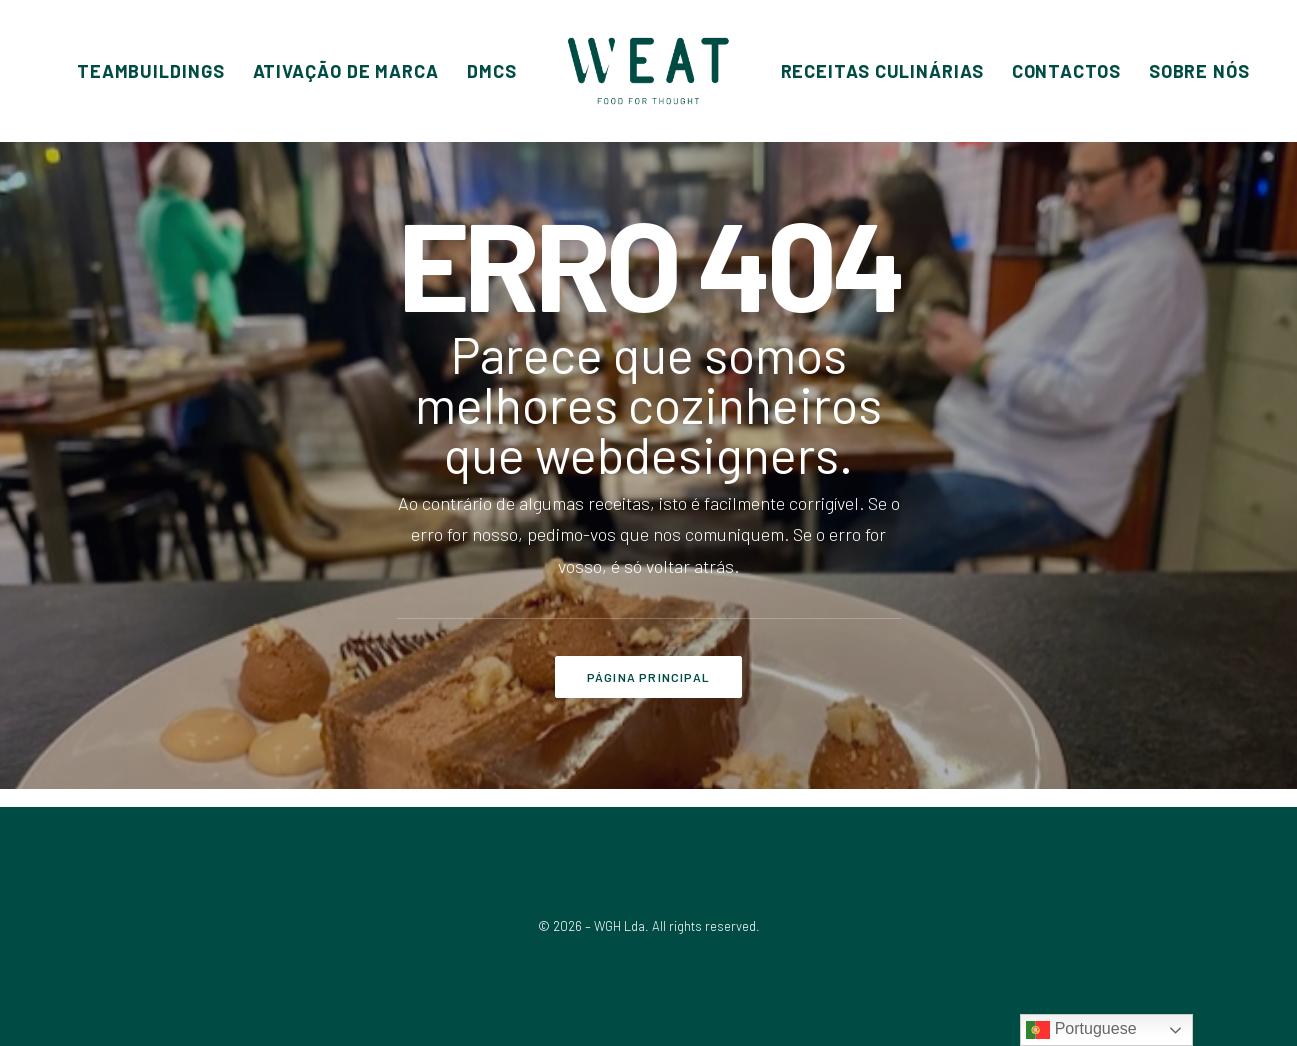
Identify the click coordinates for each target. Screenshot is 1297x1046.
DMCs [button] (492, 71)
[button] (151, 71)
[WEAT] (648, 71)
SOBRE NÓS (1199, 71)
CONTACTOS (1066, 71)
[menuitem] (151, 71)
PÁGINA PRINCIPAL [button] (648, 677)
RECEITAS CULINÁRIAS (882, 71)
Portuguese (1081, 1030)
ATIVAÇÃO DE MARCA (346, 71)
